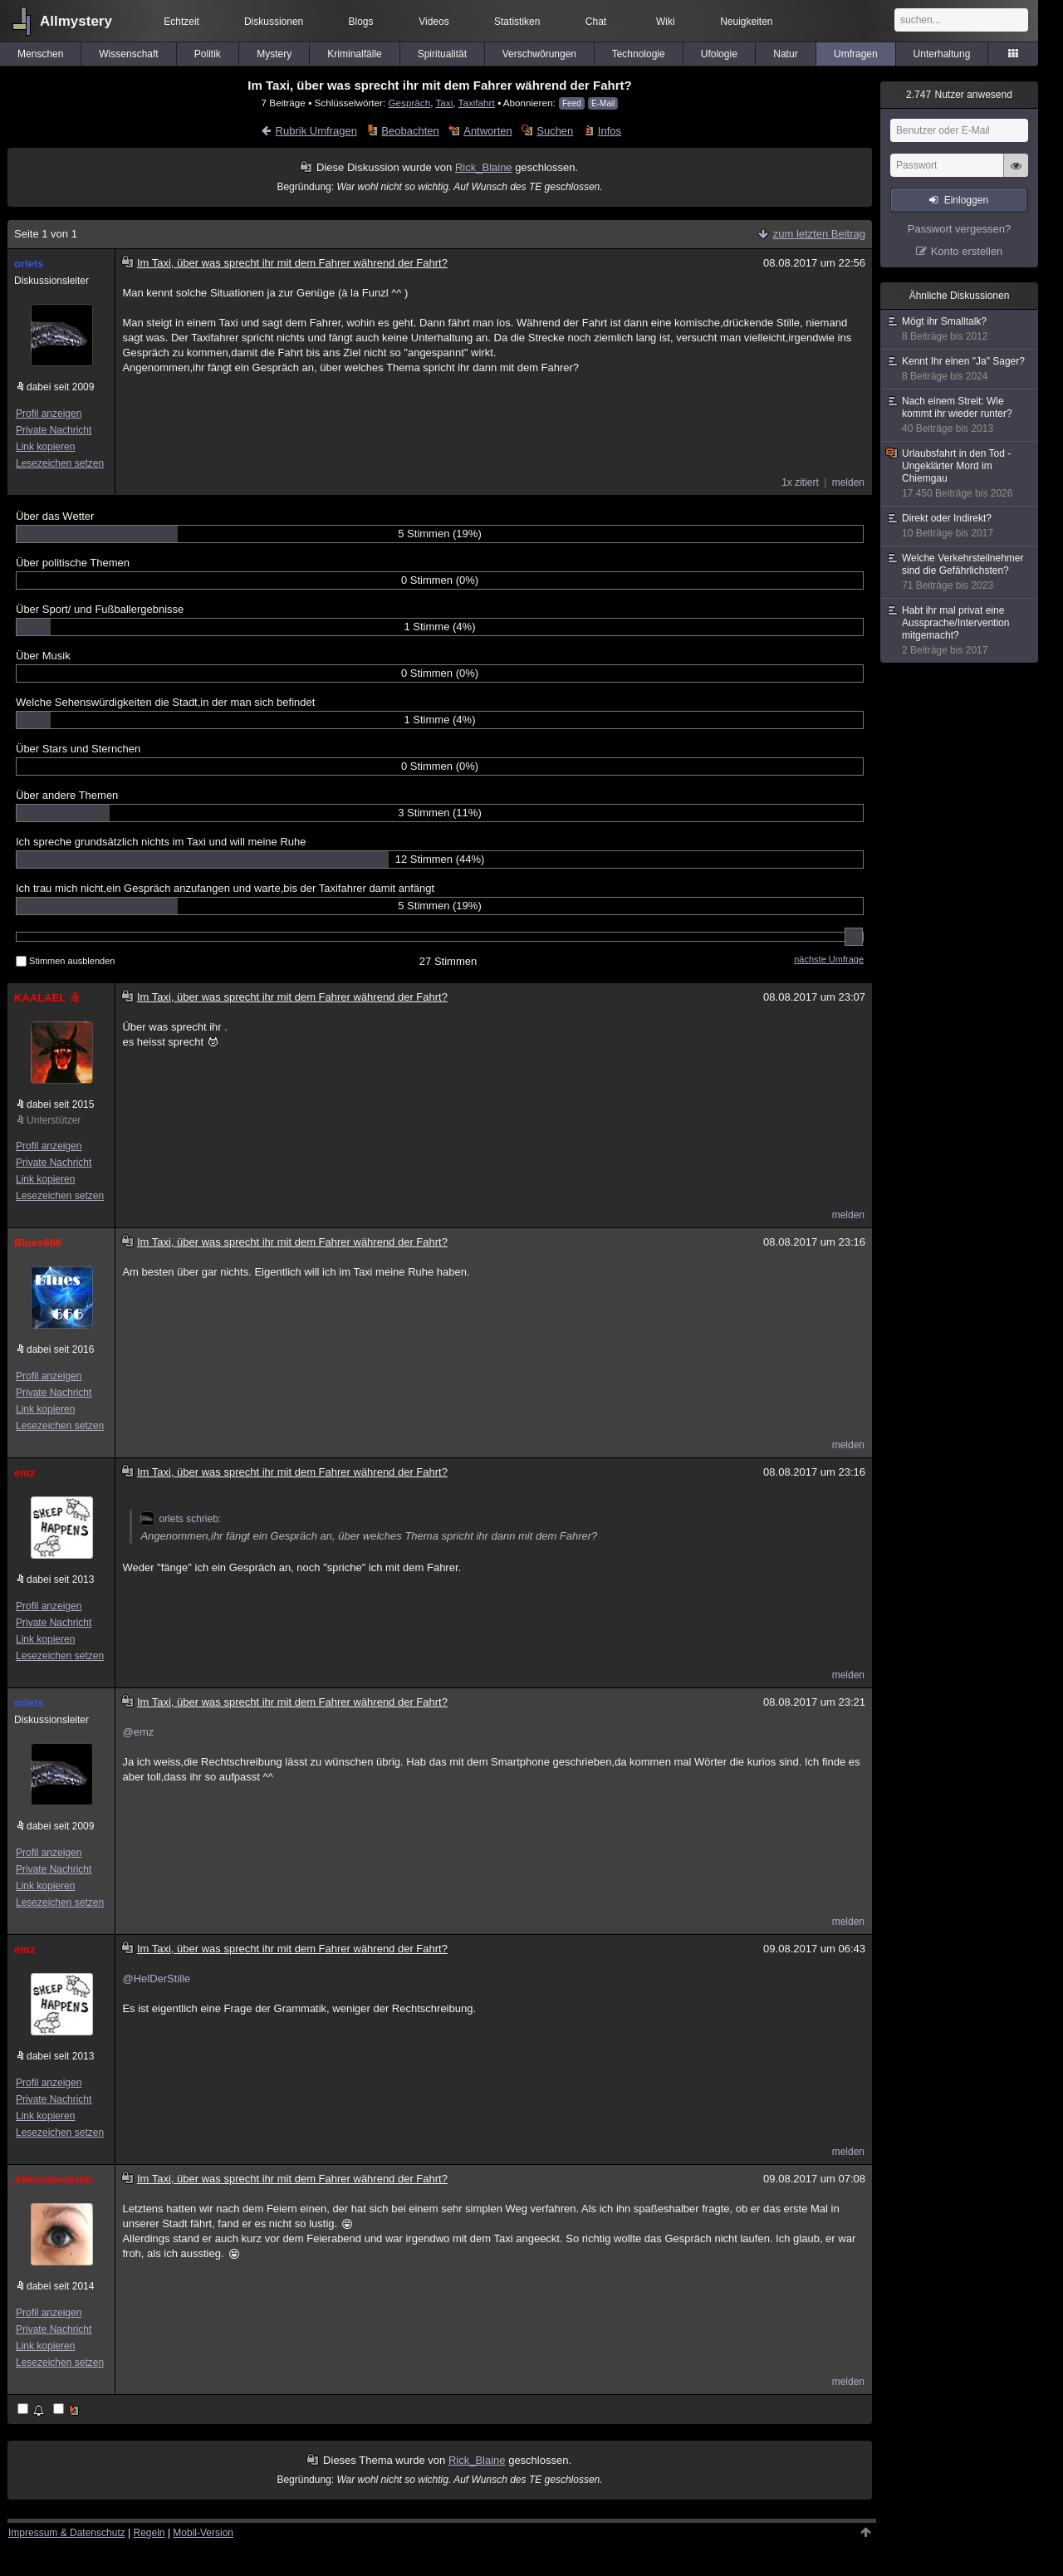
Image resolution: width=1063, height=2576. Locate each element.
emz (24, 1473)
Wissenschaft (128, 54)
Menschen (40, 54)
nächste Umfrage (829, 959)
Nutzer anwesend (959, 94)
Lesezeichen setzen (60, 463)
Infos (609, 131)
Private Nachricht (53, 430)
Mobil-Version (203, 2533)
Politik (207, 54)
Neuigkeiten (746, 21)
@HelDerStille (156, 1978)
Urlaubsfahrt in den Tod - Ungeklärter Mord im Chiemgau (960, 474)
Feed (571, 103)
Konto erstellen (967, 251)
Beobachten (409, 131)
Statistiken (517, 21)
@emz (138, 1732)
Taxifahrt (476, 102)
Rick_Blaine (483, 167)
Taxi (444, 102)
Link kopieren (45, 447)
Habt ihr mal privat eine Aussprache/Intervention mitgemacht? (960, 631)
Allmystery (76, 21)
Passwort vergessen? (959, 229)
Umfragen (856, 54)
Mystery (274, 54)
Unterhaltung (942, 54)
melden (848, 482)
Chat (595, 21)
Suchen (554, 131)
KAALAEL (48, 998)
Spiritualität (442, 54)
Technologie (638, 54)
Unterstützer (54, 1120)
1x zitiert (800, 482)
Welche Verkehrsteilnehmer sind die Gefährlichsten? (960, 572)
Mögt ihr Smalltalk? (960, 329)
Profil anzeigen (48, 413)
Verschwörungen (539, 54)
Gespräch (410, 102)
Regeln (149, 2533)
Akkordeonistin (53, 2179)
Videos (433, 21)
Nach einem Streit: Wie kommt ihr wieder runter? (960, 415)
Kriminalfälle (354, 54)
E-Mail (603, 103)
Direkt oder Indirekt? (960, 526)
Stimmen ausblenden (65, 961)
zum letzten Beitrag (819, 234)
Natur (785, 54)
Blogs (361, 21)
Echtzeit (181, 21)
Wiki (665, 21)
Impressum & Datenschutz (66, 2533)
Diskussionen (273, 21)
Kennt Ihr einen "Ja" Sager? (960, 369)
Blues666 (37, 1243)
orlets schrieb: (180, 1519)
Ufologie (719, 54)
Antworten (487, 131)
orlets (28, 263)
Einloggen (966, 200)
